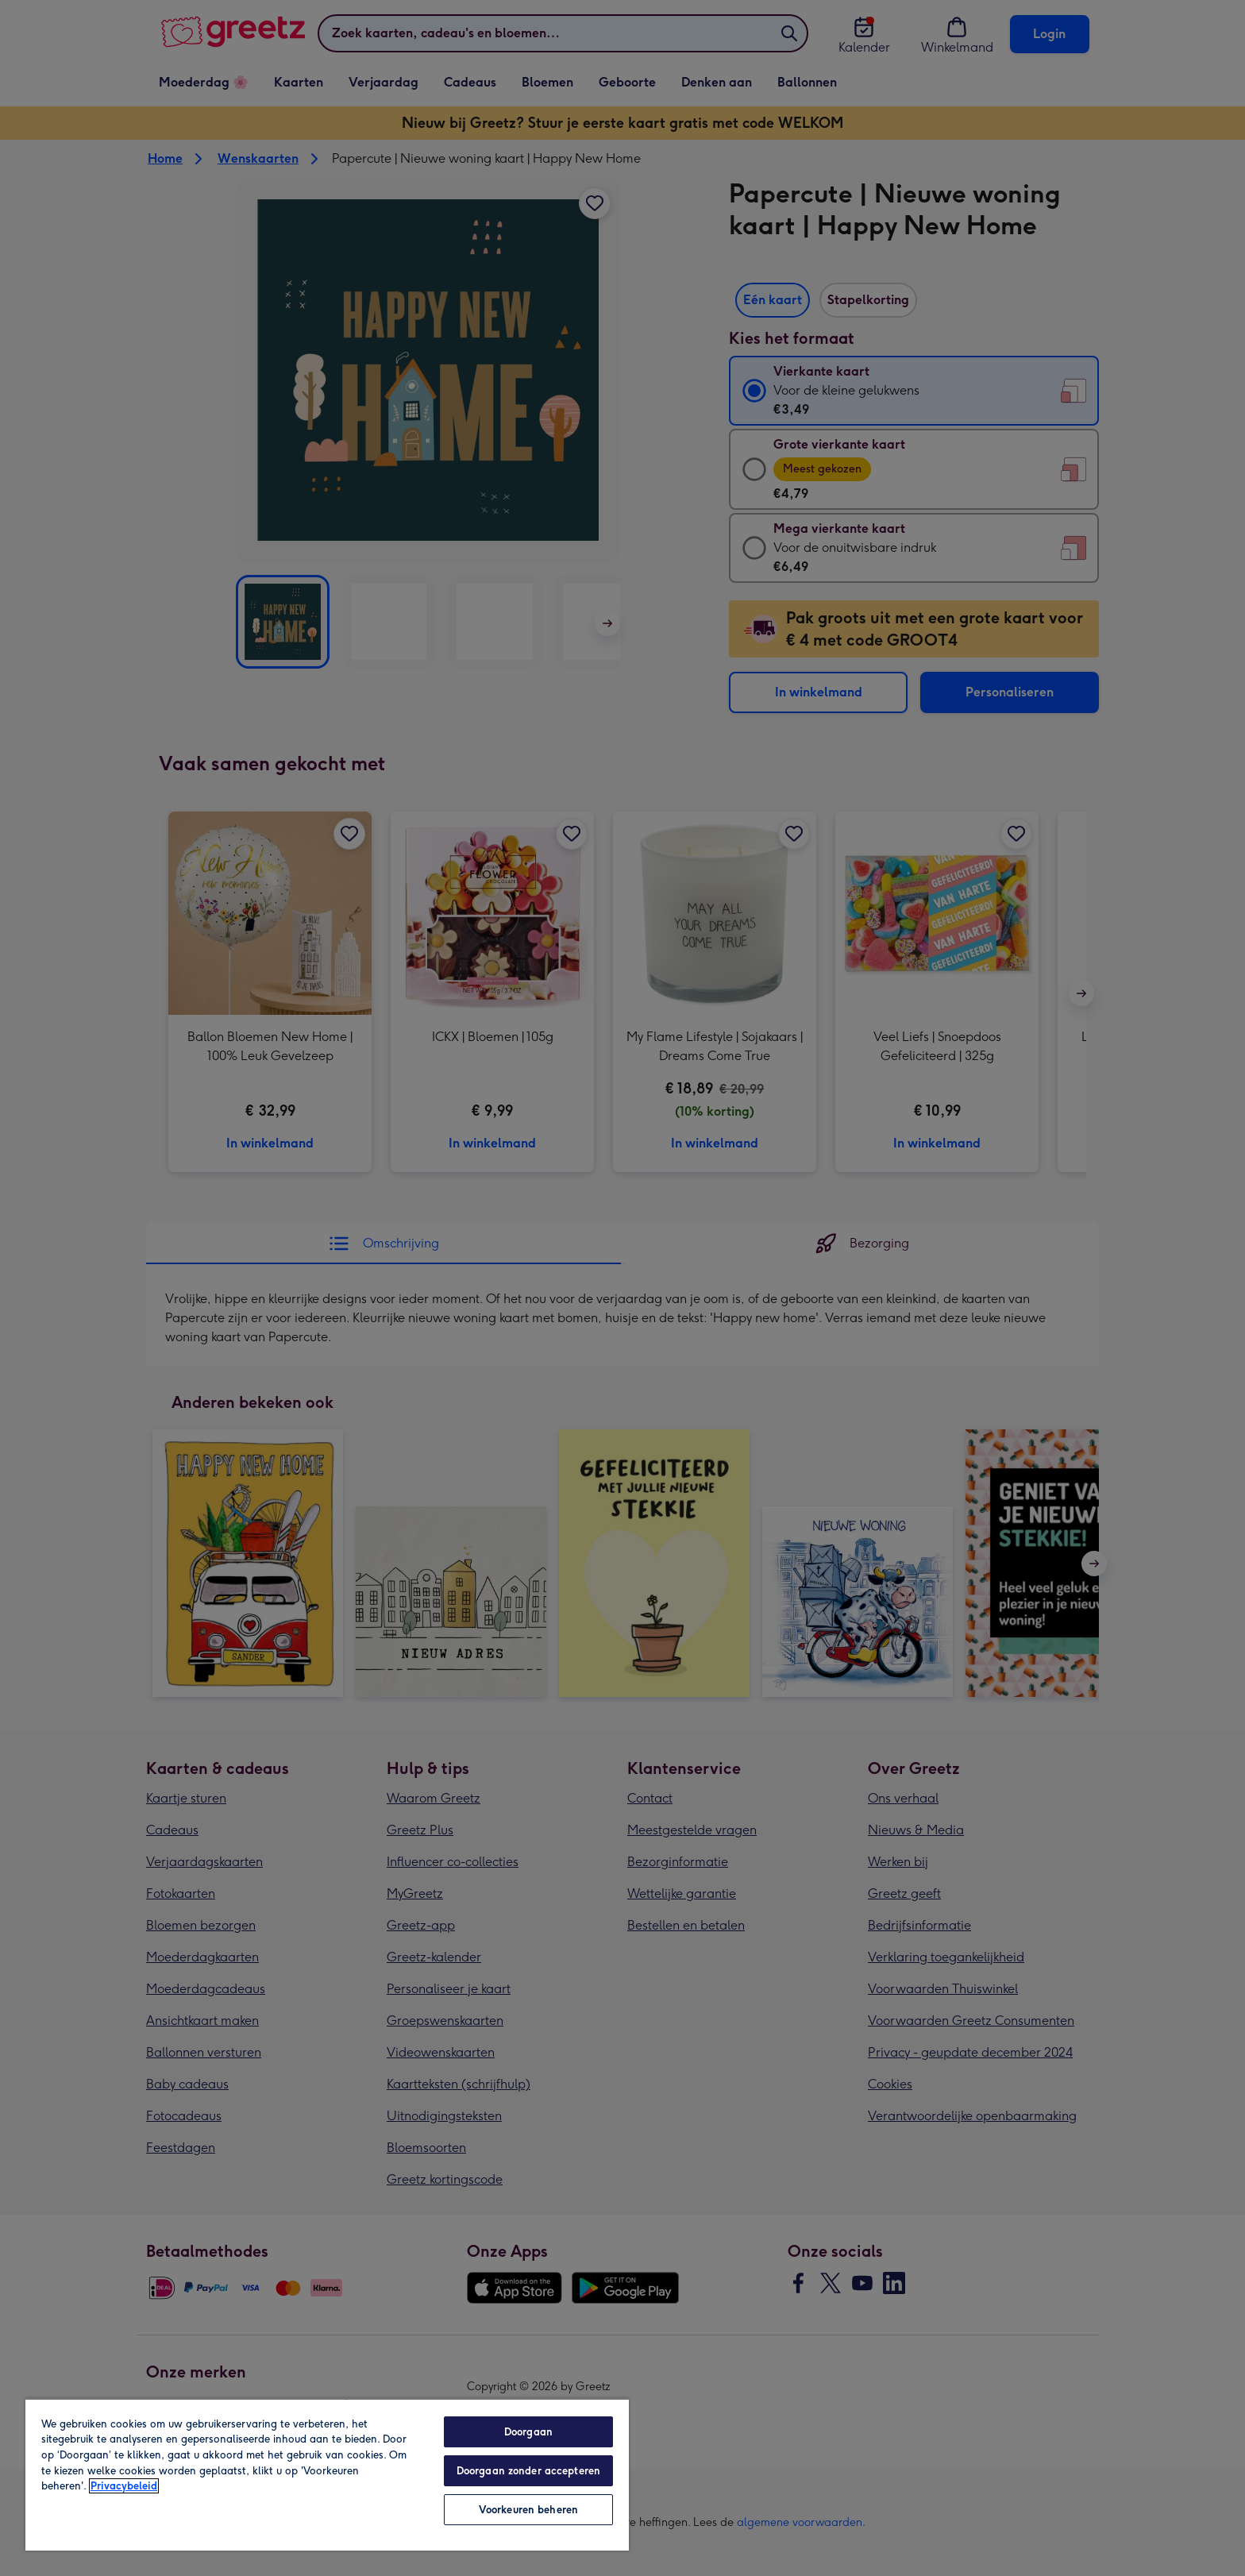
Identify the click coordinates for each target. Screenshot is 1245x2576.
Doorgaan (528, 2432)
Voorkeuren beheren (528, 2510)
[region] (327, 2474)
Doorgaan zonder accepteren (528, 2471)
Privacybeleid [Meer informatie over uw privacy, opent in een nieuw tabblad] (124, 2486)
